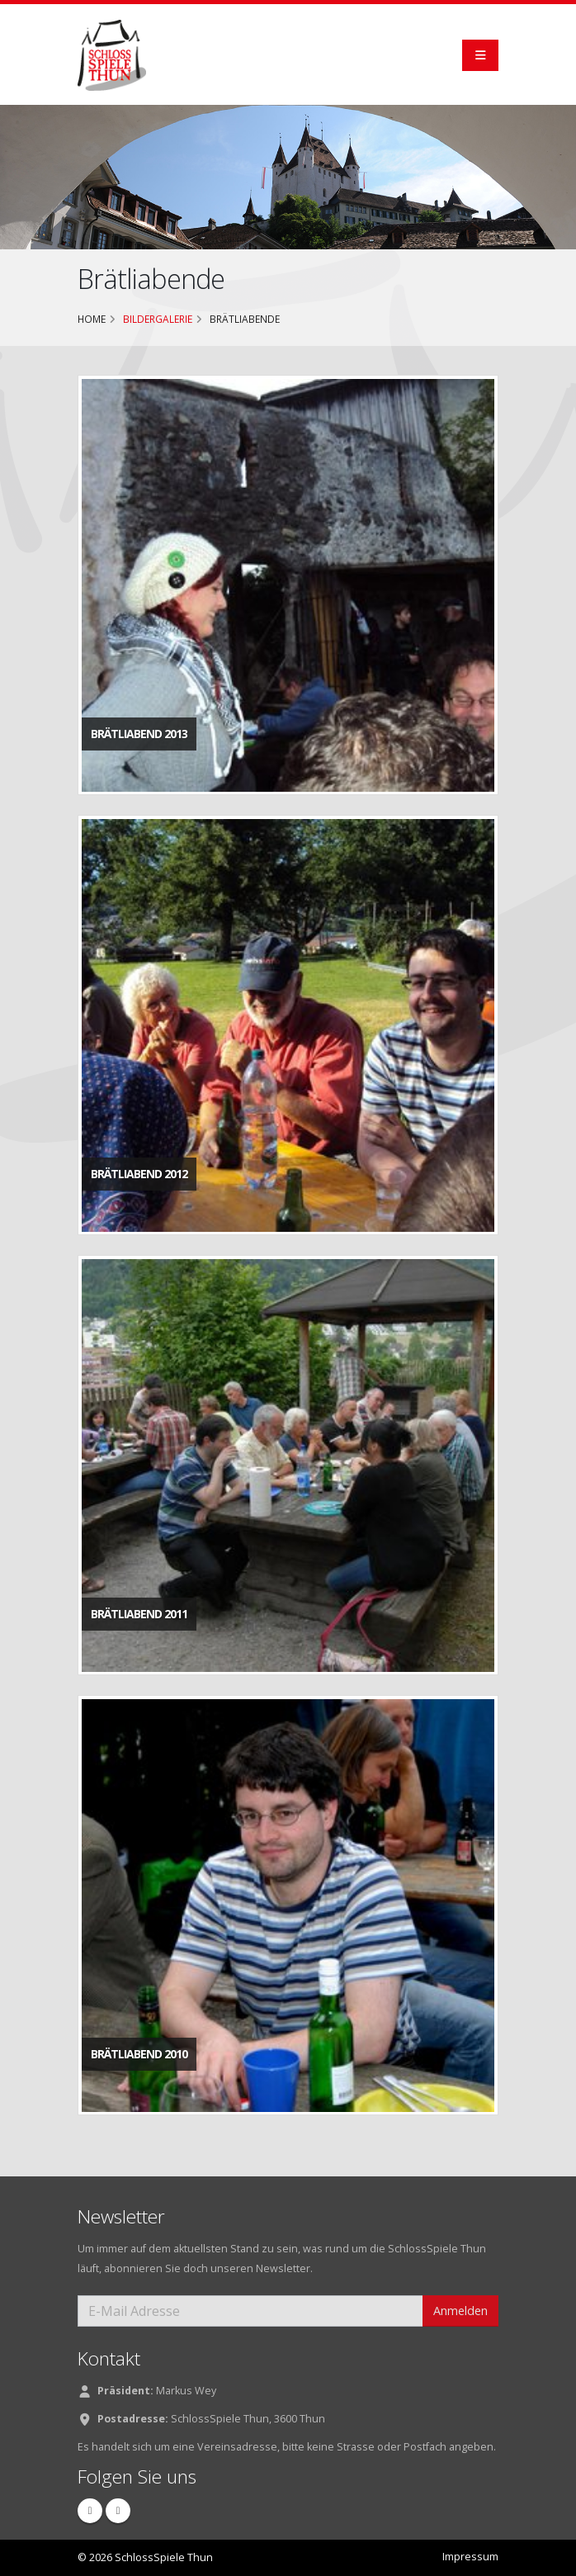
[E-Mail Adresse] (250, 2311)
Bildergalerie (157, 318)
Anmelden (460, 2310)
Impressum (470, 2557)
